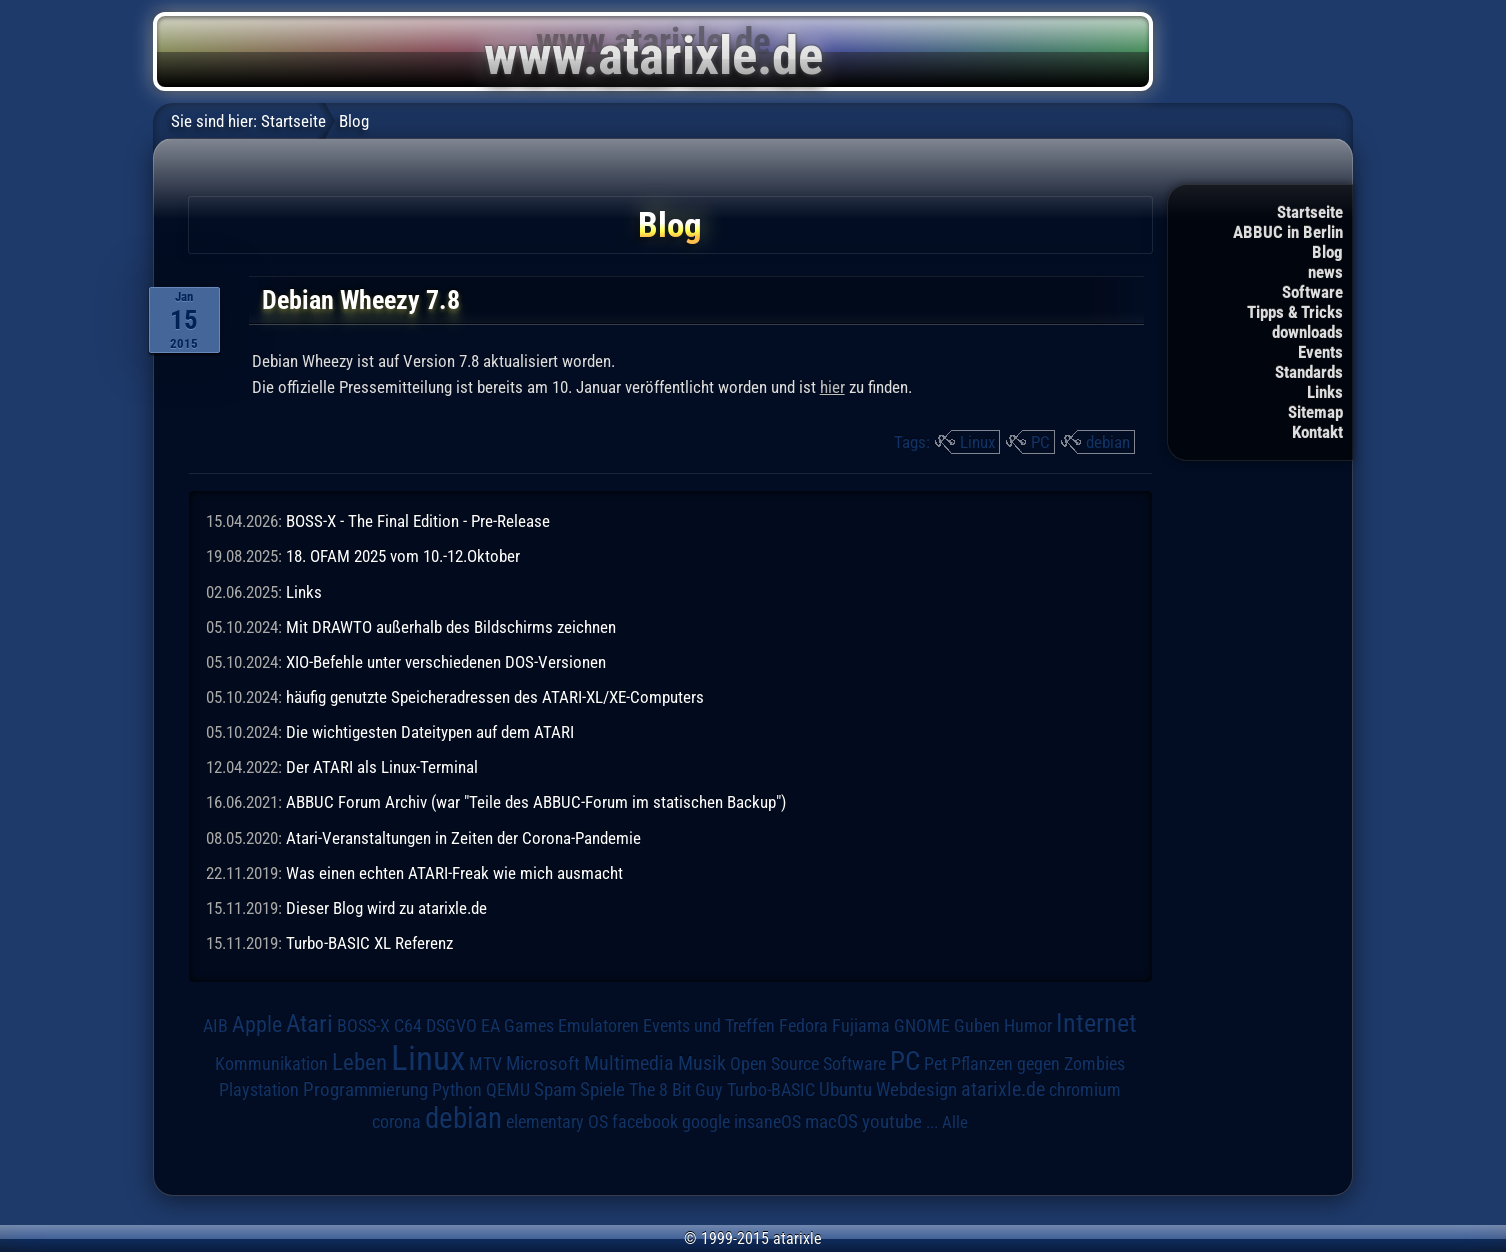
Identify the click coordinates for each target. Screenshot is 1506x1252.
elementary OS (557, 1121)
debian (1108, 442)
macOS (831, 1122)
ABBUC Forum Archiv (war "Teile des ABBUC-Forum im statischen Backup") (536, 802)
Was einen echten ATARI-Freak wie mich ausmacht (454, 873)
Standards (1309, 372)
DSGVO (451, 1026)
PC (1040, 442)
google (706, 1122)
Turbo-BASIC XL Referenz (369, 943)
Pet (935, 1064)
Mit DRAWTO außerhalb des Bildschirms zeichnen (451, 627)
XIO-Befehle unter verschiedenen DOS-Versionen (446, 662)
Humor (1028, 1026)
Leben (359, 1062)
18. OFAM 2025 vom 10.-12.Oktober (403, 556)
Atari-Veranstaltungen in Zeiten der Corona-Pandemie (463, 838)
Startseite (1310, 212)
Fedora (803, 1025)
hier (832, 387)
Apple (257, 1024)
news (1325, 272)
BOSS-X (363, 1026)
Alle (955, 1122)
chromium (1085, 1090)
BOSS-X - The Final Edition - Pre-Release (418, 521)
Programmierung (365, 1089)
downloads (1307, 332)
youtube (892, 1121)
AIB (215, 1026)
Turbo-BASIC (771, 1089)
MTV (485, 1063)
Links (1325, 392)
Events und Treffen (709, 1026)
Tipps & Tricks (1295, 312)
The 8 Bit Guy (676, 1089)
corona (396, 1122)
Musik (702, 1063)
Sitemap (1315, 412)
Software (1312, 292)
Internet (1096, 1023)
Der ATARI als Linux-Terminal (382, 767)
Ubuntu (845, 1090)
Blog (1327, 252)
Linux (977, 442)
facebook (645, 1122)
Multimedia (629, 1063)
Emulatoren (598, 1025)
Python (457, 1090)
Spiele (602, 1089)
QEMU (508, 1090)
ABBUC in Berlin (1288, 232)
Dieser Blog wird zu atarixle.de (386, 908)
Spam (555, 1090)
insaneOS (767, 1122)
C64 (408, 1026)
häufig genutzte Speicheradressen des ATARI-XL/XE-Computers (495, 697)
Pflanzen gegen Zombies (1038, 1064)
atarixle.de (1003, 1089)
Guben (977, 1026)
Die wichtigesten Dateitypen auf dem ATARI (430, 732)
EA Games (517, 1026)
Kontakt (1317, 432)
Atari (309, 1023)
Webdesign (916, 1090)
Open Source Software (808, 1064)
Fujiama (861, 1025)
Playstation (259, 1090)
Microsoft (543, 1063)
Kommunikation (271, 1063)
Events (1320, 352)
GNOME (922, 1025)
